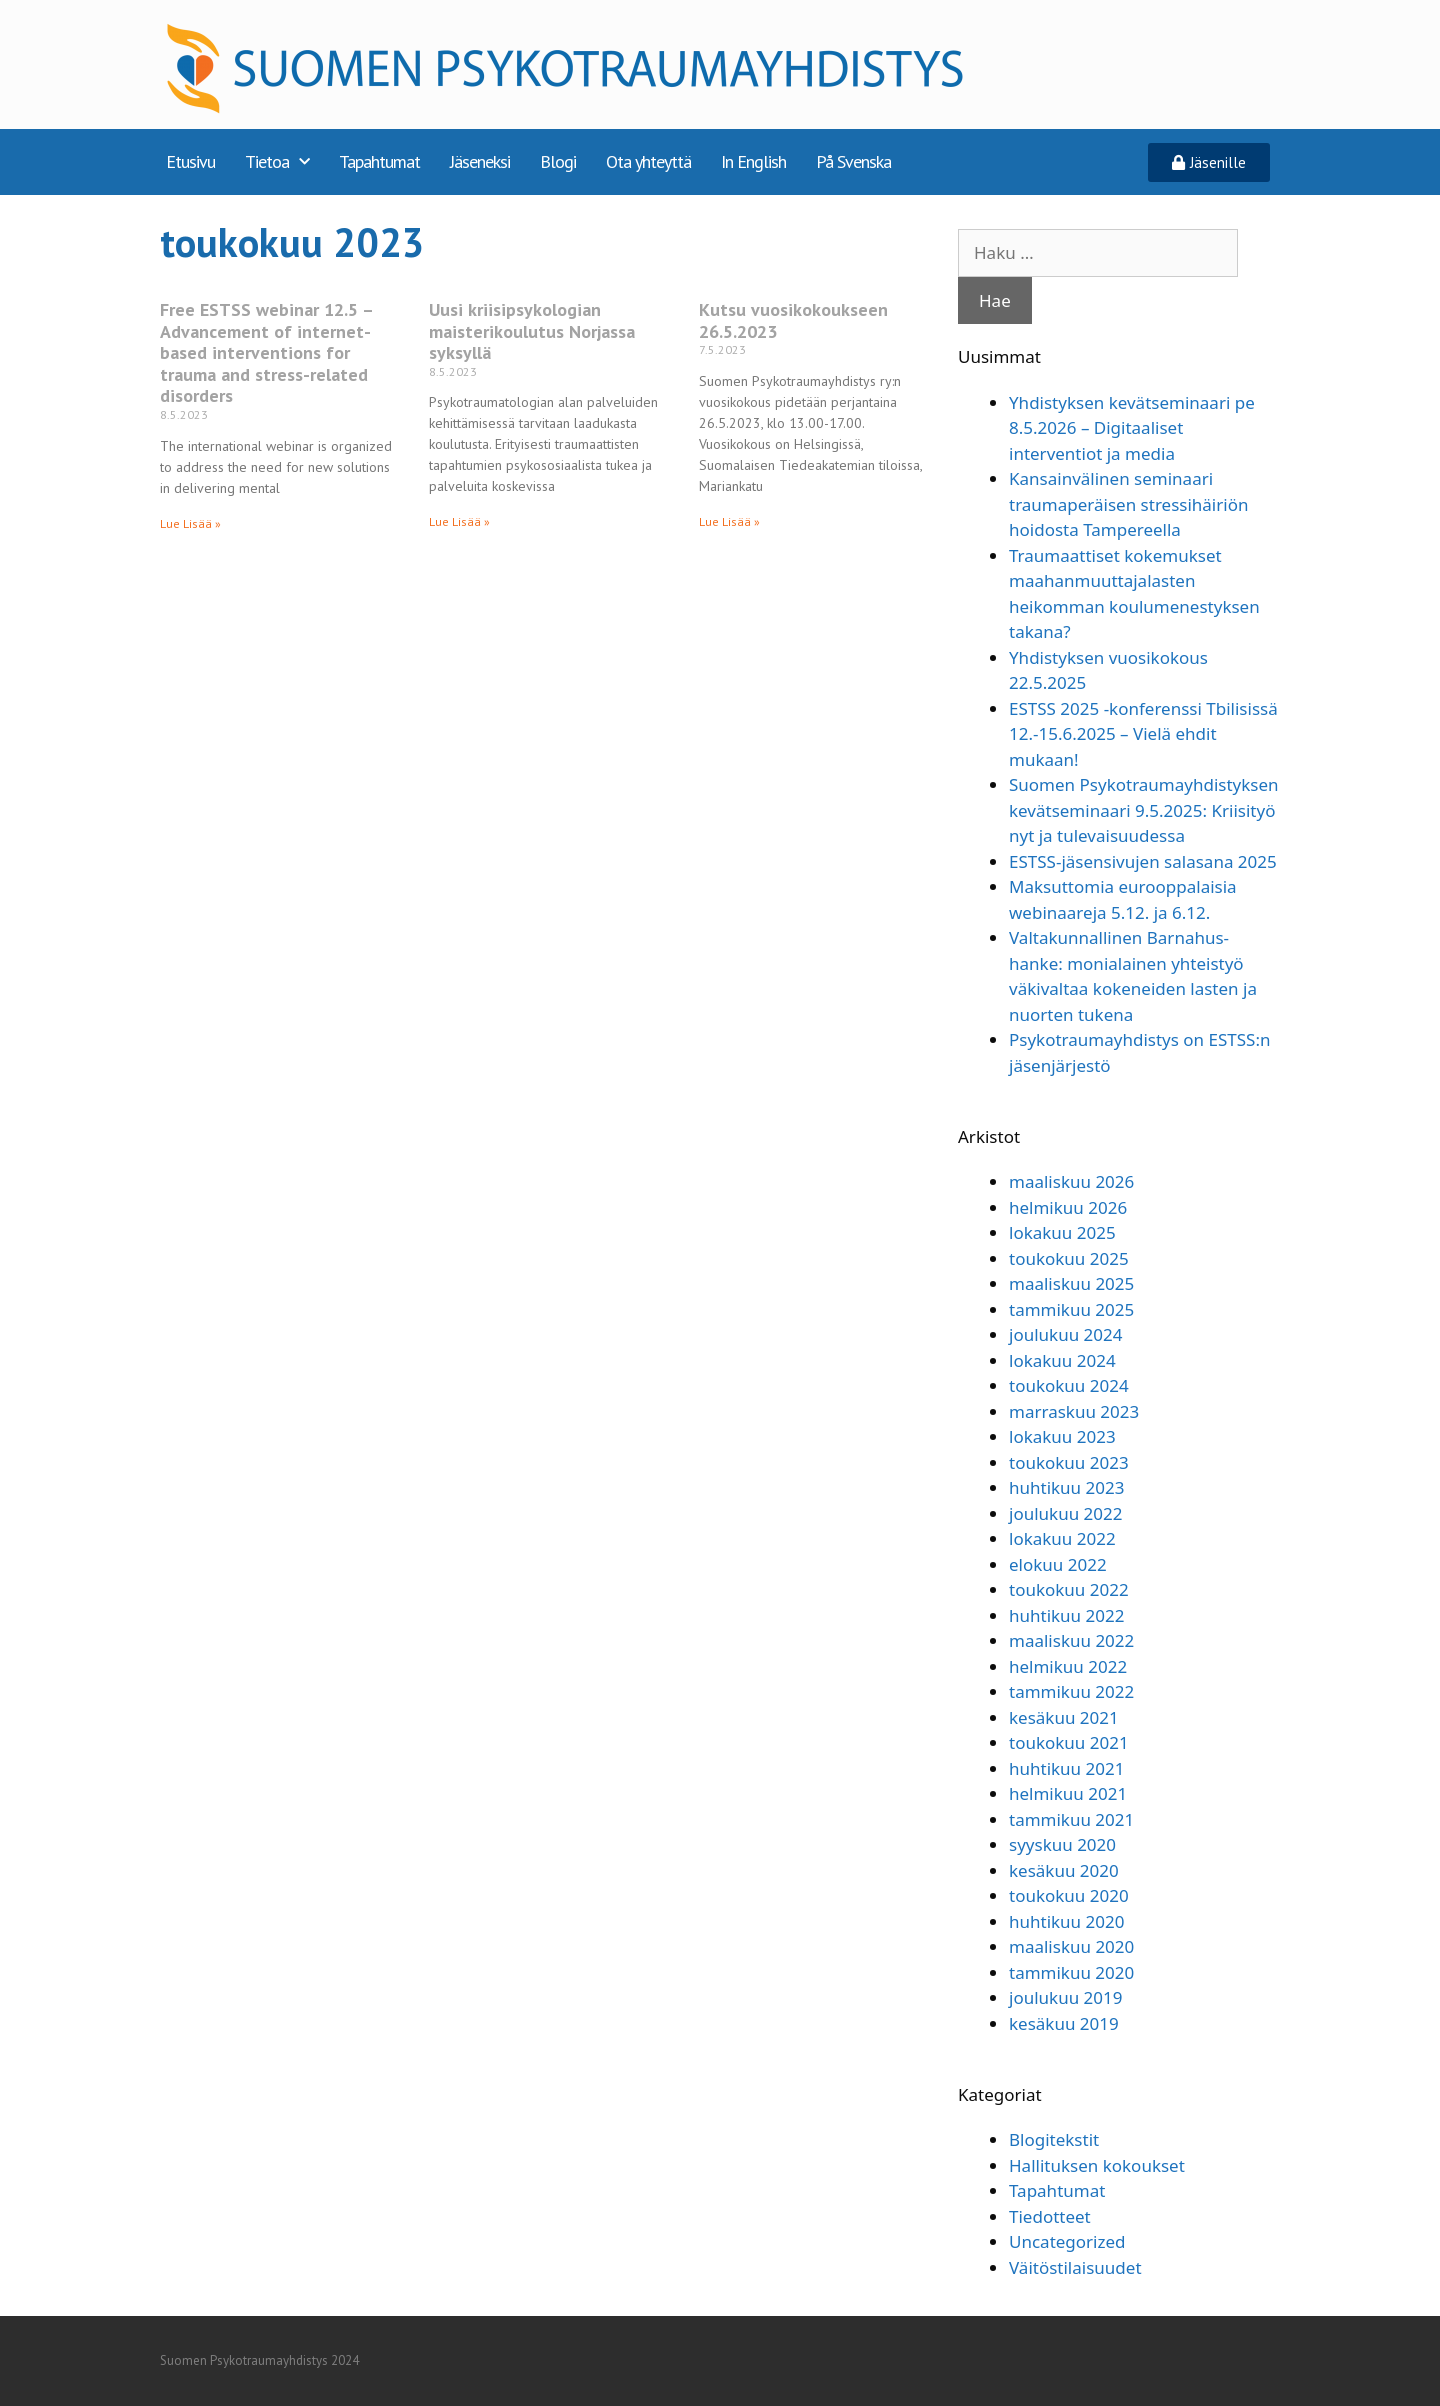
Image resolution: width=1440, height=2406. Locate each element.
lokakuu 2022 (1062, 1538)
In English (753, 161)
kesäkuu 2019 (1064, 2023)
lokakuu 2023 (1062, 1436)
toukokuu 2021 (1069, 1742)
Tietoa (277, 162)
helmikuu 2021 (1068, 1793)
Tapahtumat (379, 161)
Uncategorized (1067, 2241)
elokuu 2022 (1058, 1564)
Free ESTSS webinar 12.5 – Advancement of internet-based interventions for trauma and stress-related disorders (266, 352)
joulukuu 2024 (1065, 1334)
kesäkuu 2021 (1064, 1717)
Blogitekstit (1054, 2139)
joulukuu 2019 (1065, 1997)
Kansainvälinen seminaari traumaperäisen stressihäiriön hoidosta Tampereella (1128, 504)
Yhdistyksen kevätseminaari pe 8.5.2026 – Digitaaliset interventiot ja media (1132, 428)
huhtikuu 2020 (1066, 1921)
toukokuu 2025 (1069, 1258)
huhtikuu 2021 (1066, 1768)
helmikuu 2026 (1068, 1207)
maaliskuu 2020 (1071, 1946)
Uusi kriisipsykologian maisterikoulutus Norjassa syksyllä (532, 331)
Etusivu (190, 161)
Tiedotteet (1050, 2216)
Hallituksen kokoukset (1097, 2165)
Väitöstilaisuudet (1075, 2267)
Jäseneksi (480, 161)
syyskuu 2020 (1062, 1844)
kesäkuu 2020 (1064, 1870)
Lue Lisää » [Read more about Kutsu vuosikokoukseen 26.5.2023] (729, 521)
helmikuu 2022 (1068, 1666)
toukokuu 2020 (1069, 1895)
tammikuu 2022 (1071, 1691)
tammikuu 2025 (1071, 1309)
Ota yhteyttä (648, 161)
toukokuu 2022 (1069, 1589)
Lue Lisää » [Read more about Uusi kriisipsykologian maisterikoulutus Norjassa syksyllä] (459, 521)
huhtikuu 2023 (1066, 1487)
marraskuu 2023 (1074, 1411)
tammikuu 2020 (1071, 1972)
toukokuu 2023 (1069, 1462)
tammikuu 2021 (1071, 1819)
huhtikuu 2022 (1066, 1615)
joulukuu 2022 (1065, 1513)
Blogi (558, 161)
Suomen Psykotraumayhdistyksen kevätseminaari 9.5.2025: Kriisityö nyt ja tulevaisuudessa (1144, 810)
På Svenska (853, 161)
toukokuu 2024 (1069, 1385)
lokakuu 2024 (1062, 1360)
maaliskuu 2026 (1071, 1181)
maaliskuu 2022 (1071, 1640)
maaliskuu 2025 (1071, 1283)
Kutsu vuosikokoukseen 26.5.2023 (793, 320)
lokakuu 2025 (1062, 1232)
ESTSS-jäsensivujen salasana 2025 (1143, 861)
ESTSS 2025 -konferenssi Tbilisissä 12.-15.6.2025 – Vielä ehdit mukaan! (1143, 734)
